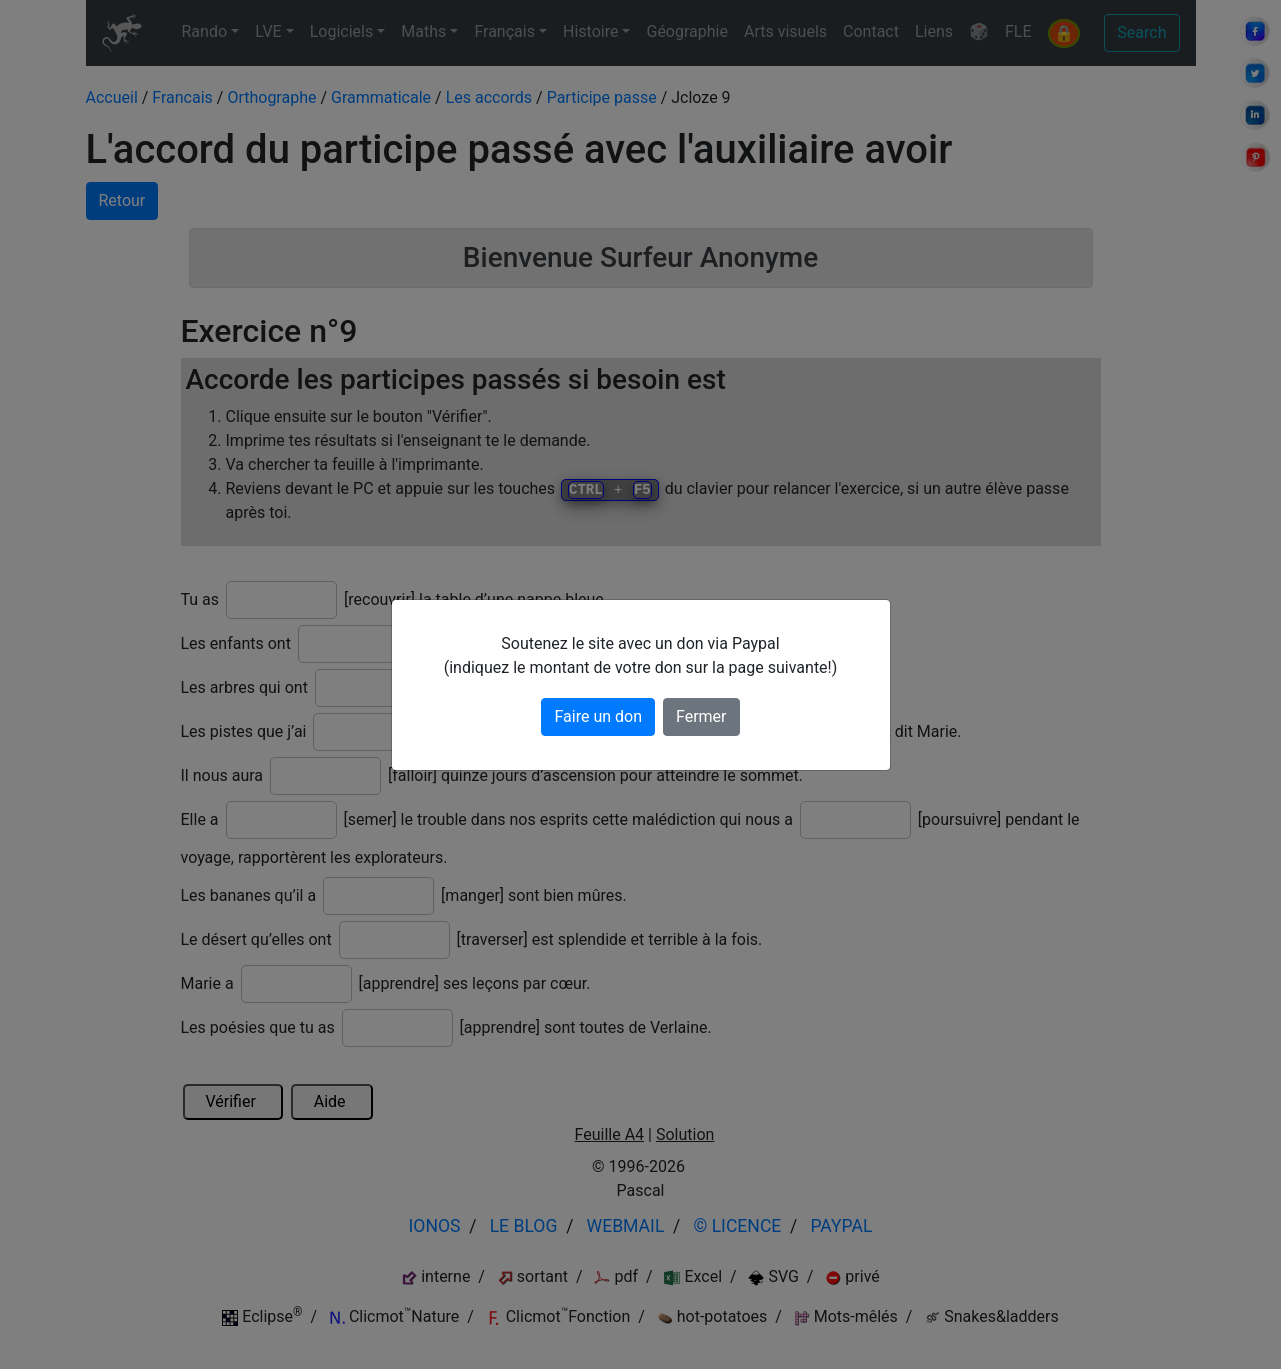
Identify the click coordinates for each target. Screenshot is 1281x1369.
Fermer (701, 716)
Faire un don (598, 716)
